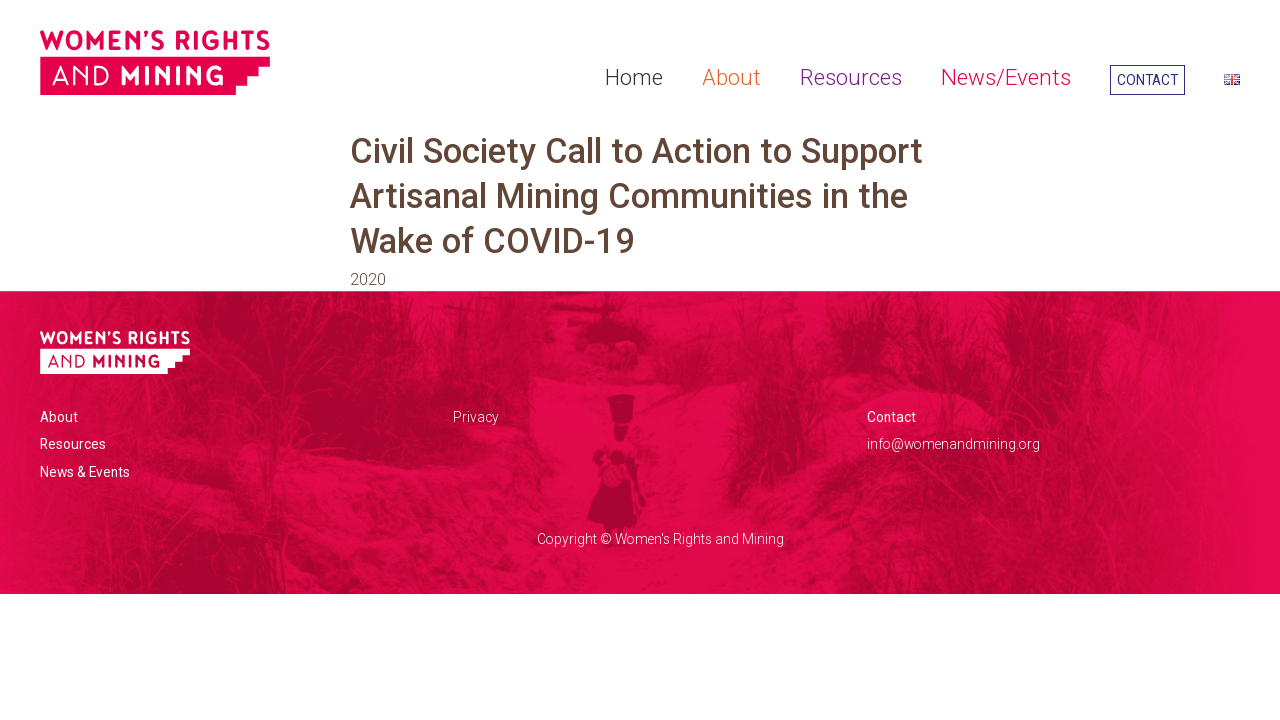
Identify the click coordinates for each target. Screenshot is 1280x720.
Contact (1147, 80)
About (731, 77)
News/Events (1006, 77)
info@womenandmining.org (953, 444)
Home (634, 77)
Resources (851, 77)
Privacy (476, 417)
